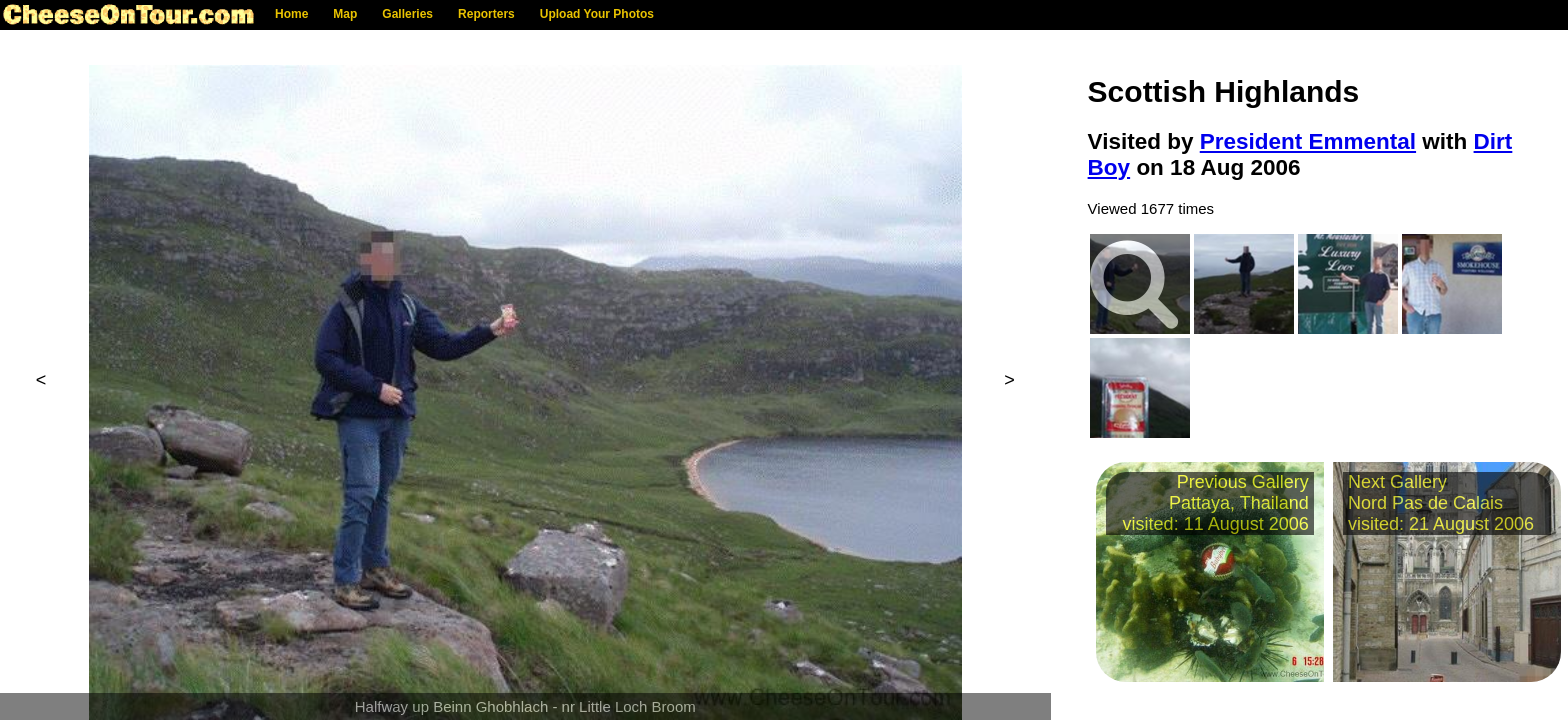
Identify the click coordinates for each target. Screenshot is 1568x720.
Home (291, 14)
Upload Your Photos (597, 14)
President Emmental (1308, 141)
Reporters (486, 14)
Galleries (407, 14)
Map (345, 14)
